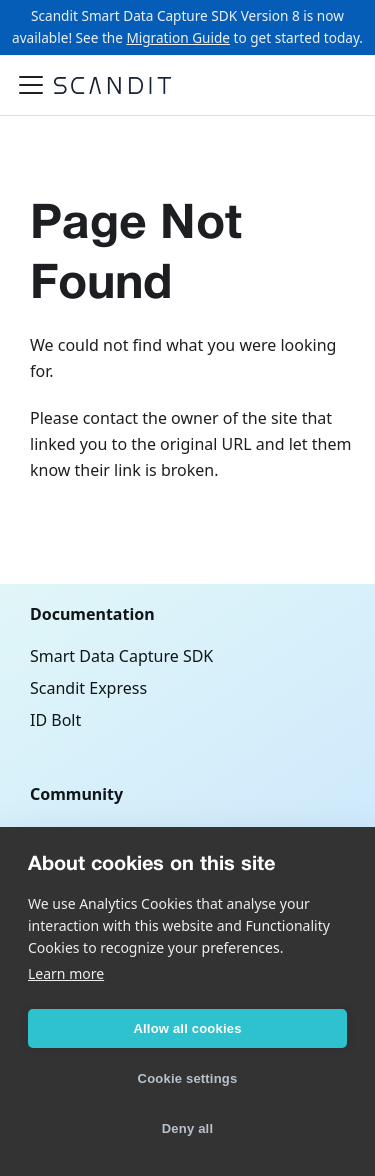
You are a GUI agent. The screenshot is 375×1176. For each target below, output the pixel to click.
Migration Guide (178, 37)
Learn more (66, 973)
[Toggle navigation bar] (31, 85)
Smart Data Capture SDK (121, 656)
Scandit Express (88, 688)
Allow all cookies (187, 1028)
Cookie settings (188, 1078)
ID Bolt (55, 720)
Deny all (187, 1128)
